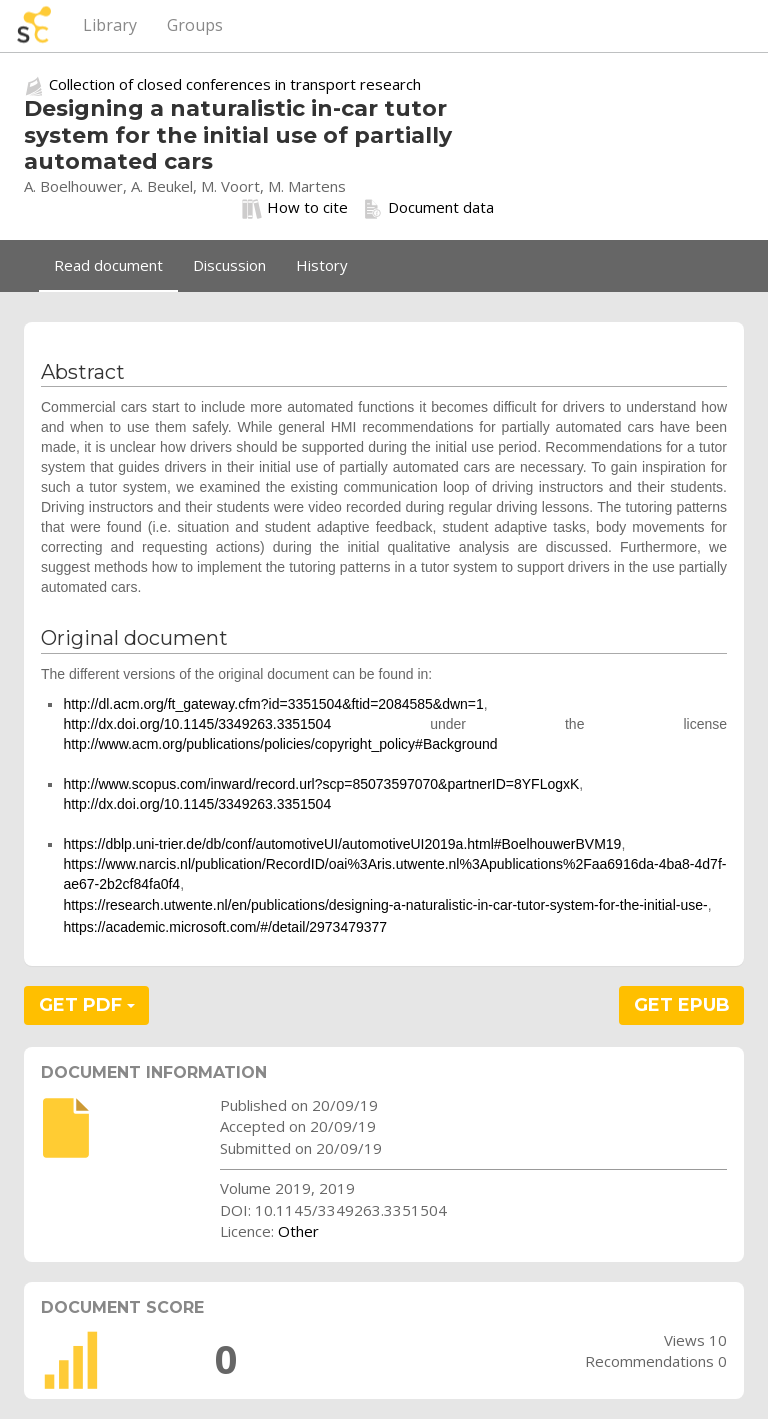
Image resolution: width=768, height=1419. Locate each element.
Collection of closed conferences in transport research (235, 84)
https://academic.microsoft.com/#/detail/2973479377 (225, 927)
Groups (195, 25)
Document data (428, 208)
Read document (108, 265)
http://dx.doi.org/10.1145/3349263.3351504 (197, 724)
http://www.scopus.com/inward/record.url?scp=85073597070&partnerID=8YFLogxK (321, 784)
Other (298, 1231)
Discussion (229, 265)
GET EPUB (682, 1005)
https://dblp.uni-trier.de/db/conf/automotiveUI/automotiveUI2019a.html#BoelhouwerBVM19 (342, 844)
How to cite (295, 208)
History (322, 265)
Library (110, 25)
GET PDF (87, 1005)
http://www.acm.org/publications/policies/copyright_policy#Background (280, 744)
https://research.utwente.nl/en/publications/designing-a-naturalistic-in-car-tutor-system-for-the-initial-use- (385, 905)
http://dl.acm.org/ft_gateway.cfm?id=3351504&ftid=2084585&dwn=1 (273, 704)
